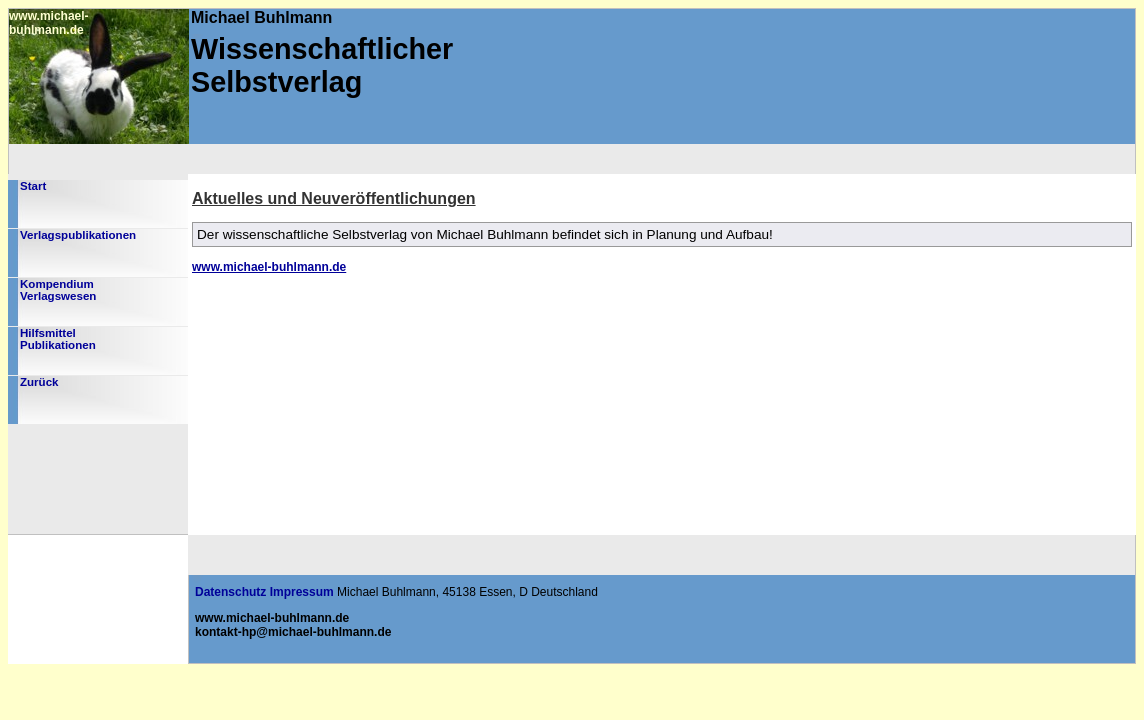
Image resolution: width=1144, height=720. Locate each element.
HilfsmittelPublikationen (58, 339)
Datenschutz (230, 592)
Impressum (302, 592)
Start (33, 186)
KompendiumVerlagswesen (58, 290)
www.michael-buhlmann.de (269, 267)
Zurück (39, 382)
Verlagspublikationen (78, 235)
